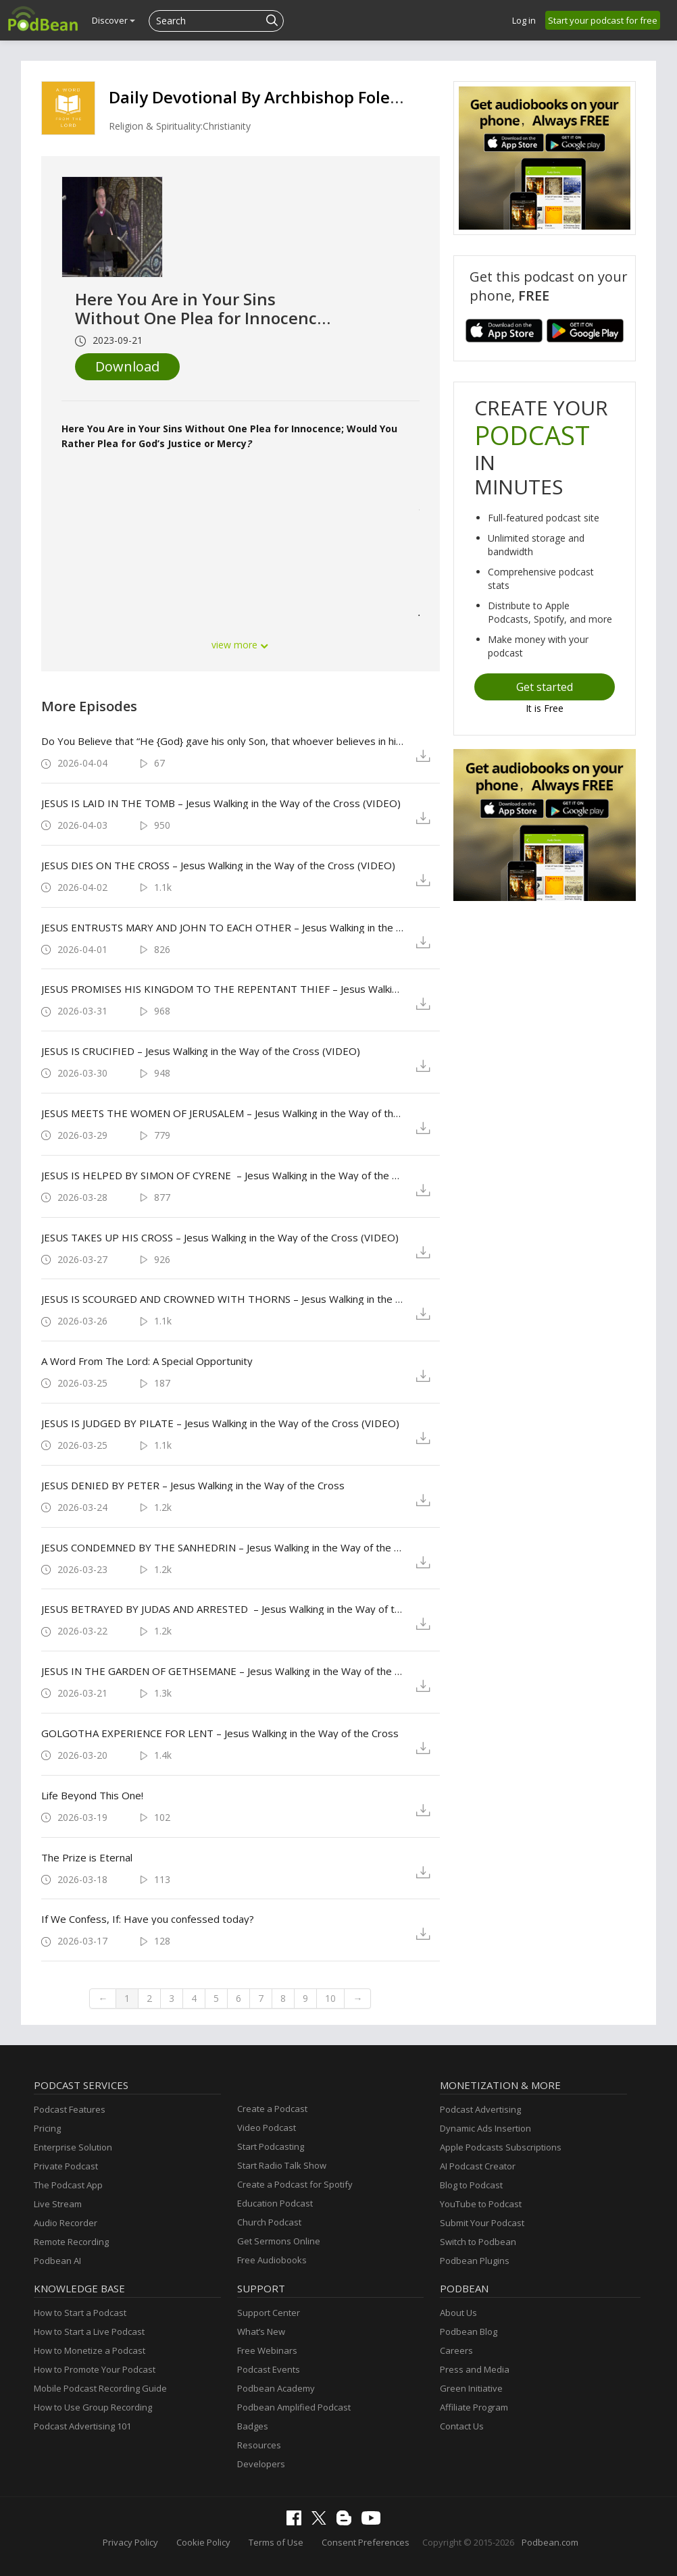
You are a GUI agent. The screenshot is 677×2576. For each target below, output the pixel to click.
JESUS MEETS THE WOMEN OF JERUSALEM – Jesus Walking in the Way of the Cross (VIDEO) (222, 1113)
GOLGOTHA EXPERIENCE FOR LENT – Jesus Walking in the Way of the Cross (220, 1733)
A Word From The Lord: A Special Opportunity (147, 1361)
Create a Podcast (272, 2109)
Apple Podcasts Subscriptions (500, 2147)
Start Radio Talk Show (281, 2165)
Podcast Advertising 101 (82, 2426)
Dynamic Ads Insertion (485, 2128)
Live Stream (58, 2204)
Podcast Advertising (480, 2109)
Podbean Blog (468, 2331)
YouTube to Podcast (481, 2204)
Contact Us (462, 2426)
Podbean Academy (276, 2388)
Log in (524, 20)
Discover (113, 20)
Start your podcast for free (602, 20)
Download (127, 366)
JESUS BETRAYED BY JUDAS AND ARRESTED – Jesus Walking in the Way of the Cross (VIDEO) (222, 1609)
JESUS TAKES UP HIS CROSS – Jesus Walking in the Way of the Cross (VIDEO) (220, 1237)
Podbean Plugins (474, 2261)
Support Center (268, 2313)
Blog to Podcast (471, 2185)
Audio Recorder (65, 2223)
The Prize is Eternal (86, 1857)
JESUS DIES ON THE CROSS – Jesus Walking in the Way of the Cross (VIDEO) (218, 865)
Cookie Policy (203, 2542)
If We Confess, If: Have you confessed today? (147, 1919)
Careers (456, 2350)
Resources (259, 2445)
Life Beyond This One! (92, 1795)
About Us (458, 2313)
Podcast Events (268, 2369)
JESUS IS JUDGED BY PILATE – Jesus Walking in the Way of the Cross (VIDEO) (220, 1423)
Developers (261, 2464)
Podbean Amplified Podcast (294, 2407)
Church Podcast (269, 2222)
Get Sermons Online (278, 2241)
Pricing (47, 2128)
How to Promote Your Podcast (94, 2369)
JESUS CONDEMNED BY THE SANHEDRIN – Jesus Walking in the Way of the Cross (222, 1547)
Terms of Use (276, 2542)
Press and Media (474, 2369)
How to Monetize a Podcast (89, 2350)
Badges (252, 2426)
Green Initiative (471, 2388)
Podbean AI (57, 2261)
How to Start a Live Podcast (89, 2331)
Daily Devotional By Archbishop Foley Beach (280, 97)
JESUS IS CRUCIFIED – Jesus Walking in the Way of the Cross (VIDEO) (200, 1051)
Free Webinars (267, 2350)
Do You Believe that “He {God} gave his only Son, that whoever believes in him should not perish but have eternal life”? (222, 741)
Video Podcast (266, 2127)
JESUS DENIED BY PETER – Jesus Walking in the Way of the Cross (193, 1485)
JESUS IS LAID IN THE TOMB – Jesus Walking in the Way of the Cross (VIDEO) (221, 803)
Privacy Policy (130, 2542)
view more (240, 644)
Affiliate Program (474, 2407)
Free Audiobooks (272, 2260)
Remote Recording (71, 2242)
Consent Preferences (365, 2542)
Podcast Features (69, 2109)
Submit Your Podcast (482, 2223)
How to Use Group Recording (93, 2407)
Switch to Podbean (478, 2242)
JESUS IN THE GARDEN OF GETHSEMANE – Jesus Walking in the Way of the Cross (222, 1671)
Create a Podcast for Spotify (295, 2184)
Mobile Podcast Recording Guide (100, 2388)
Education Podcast (275, 2203)
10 (330, 1998)
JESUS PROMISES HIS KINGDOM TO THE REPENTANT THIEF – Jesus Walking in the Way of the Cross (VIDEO (222, 989)
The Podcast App (68, 2185)
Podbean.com (550, 2542)
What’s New (261, 2331)
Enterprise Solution (73, 2147)
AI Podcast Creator (478, 2166)
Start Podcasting (270, 2146)
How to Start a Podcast (80, 2313)
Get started (544, 686)
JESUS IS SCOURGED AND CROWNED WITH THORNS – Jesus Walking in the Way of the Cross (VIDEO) (222, 1299)
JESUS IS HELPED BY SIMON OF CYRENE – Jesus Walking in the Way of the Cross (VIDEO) (222, 1175)
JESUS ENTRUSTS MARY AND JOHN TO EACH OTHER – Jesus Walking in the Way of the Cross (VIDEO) (222, 927)
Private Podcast (66, 2166)
